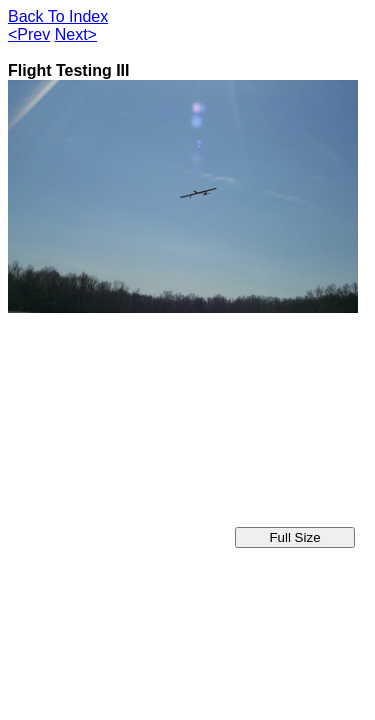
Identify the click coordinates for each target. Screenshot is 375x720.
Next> (76, 34)
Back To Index (58, 16)
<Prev (29, 34)
